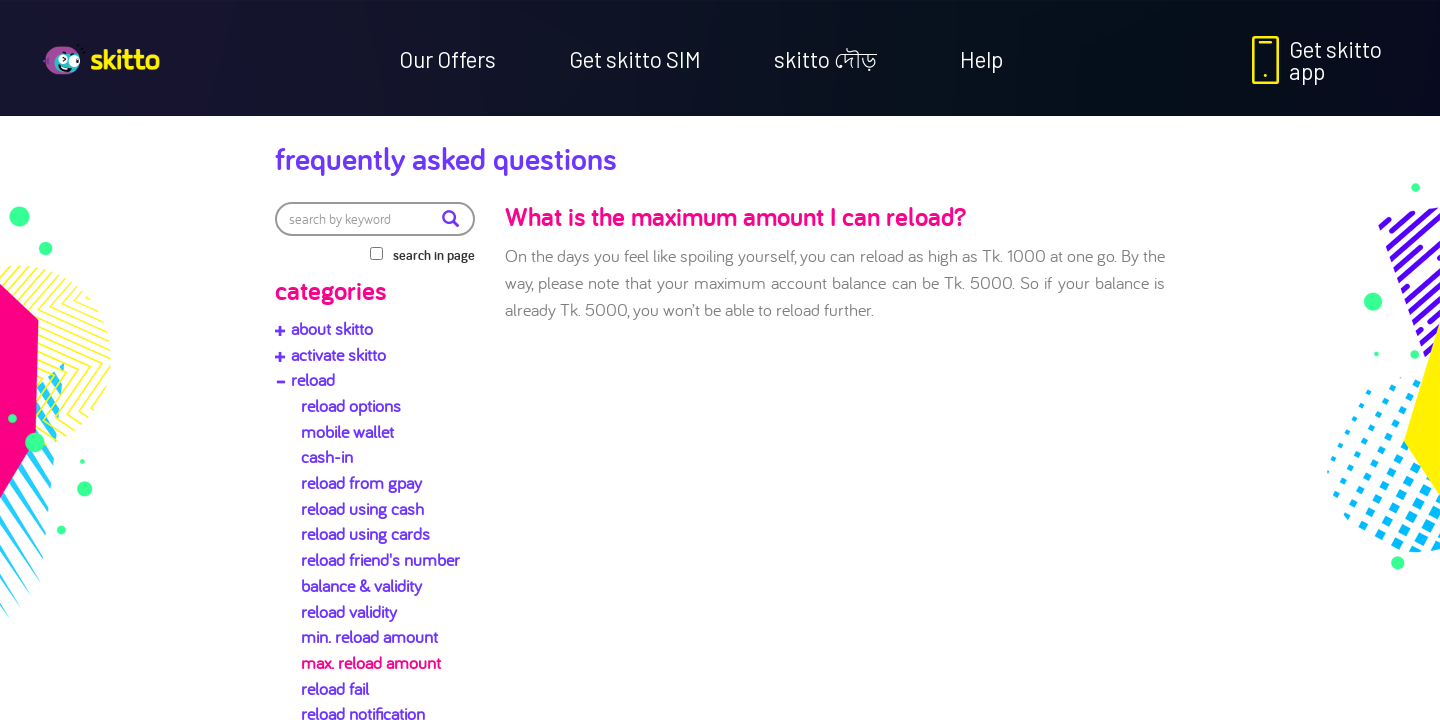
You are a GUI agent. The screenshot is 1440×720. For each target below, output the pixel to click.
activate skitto (338, 354)
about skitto (332, 328)
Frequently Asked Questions (446, 158)
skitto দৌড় (825, 59)
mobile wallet (347, 431)
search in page (434, 255)
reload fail (335, 688)
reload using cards (365, 533)
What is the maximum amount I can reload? (735, 216)
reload (313, 379)
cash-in (327, 456)
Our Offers (447, 59)
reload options (351, 405)
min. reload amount (369, 636)
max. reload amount (371, 662)
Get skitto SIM (635, 59)
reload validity (349, 611)
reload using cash (362, 508)
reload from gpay (361, 482)
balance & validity (361, 585)
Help (981, 59)
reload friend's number (380, 559)
